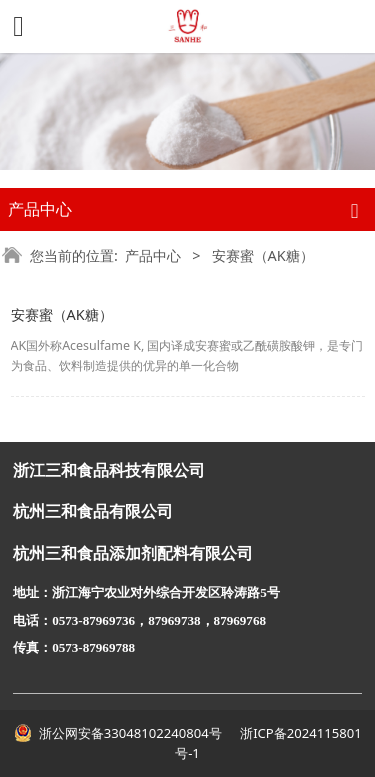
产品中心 (153, 255)
